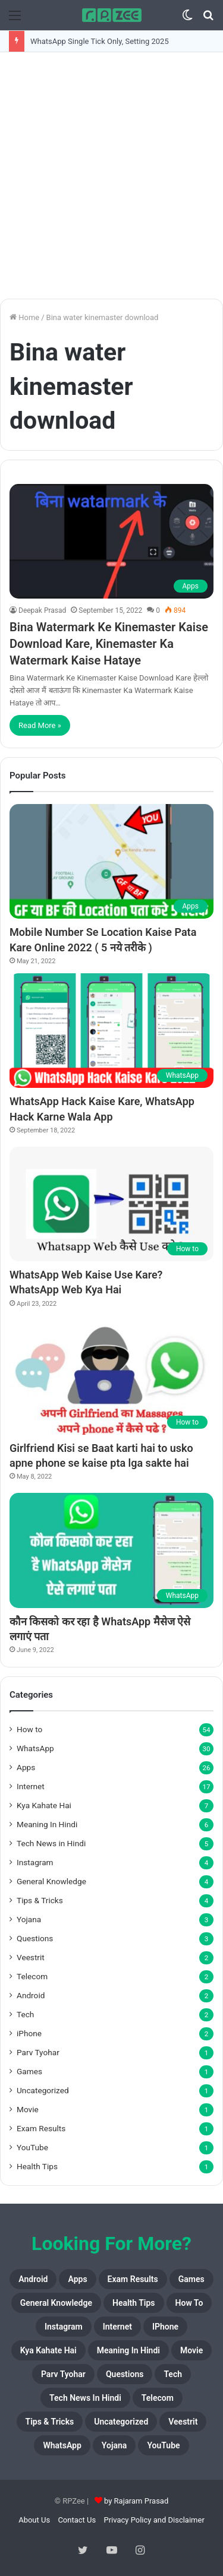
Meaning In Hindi (47, 1824)
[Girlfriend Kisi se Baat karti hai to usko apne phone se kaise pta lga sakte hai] (111, 1377)
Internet (31, 1786)
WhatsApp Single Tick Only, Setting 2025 (99, 41)
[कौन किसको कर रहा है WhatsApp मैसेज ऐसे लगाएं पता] (111, 1550)
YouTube (32, 2147)
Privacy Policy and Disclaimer (153, 2519)
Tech (25, 2014)
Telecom (32, 1976)
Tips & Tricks (40, 1900)
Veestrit (31, 1957)
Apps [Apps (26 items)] (77, 2279)
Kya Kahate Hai (44, 1805)
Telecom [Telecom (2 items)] (158, 2398)
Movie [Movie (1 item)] (191, 2350)
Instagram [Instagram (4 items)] (64, 2326)
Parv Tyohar (38, 2052)
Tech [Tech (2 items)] (173, 2374)
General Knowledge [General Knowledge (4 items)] (56, 2303)
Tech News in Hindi (51, 1843)
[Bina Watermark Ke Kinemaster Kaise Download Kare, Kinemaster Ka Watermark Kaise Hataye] (111, 541)
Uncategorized (43, 2090)
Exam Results (41, 2128)
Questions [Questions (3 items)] (124, 2374)
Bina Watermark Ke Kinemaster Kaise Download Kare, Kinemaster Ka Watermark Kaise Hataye (109, 643)
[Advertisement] (111, 175)
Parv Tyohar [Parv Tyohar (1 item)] (63, 2374)
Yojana (29, 1919)
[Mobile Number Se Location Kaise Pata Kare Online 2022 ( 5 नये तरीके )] (111, 861)
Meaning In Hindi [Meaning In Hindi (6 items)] (128, 2350)
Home (24, 317)
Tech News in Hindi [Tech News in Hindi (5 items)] (85, 2398)
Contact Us (77, 2519)
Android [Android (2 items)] (33, 2279)
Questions (35, 1938)
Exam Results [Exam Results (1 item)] (133, 2279)
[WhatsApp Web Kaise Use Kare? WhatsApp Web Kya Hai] (111, 1204)
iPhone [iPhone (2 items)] (165, 2326)
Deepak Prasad (42, 610)
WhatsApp (35, 1748)
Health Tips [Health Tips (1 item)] (133, 2303)
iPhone (29, 2033)
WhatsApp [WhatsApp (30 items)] (62, 2445)
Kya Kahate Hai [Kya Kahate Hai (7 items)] (48, 2350)
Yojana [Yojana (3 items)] (114, 2445)
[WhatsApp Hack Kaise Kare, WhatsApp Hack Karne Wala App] (111, 1030)
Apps (26, 1767)
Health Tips (37, 2166)
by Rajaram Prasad (136, 2500)
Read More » (39, 725)
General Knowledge (51, 1881)
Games (29, 2071)
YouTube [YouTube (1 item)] (163, 2445)
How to (29, 1729)
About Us (34, 2519)
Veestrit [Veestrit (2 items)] (182, 2421)
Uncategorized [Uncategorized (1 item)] (121, 2421)
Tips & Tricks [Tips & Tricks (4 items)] (50, 2421)
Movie (28, 2109)
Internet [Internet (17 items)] (117, 2326)
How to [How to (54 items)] (189, 2303)
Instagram (35, 1862)
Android (31, 1995)
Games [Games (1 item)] (191, 2279)
